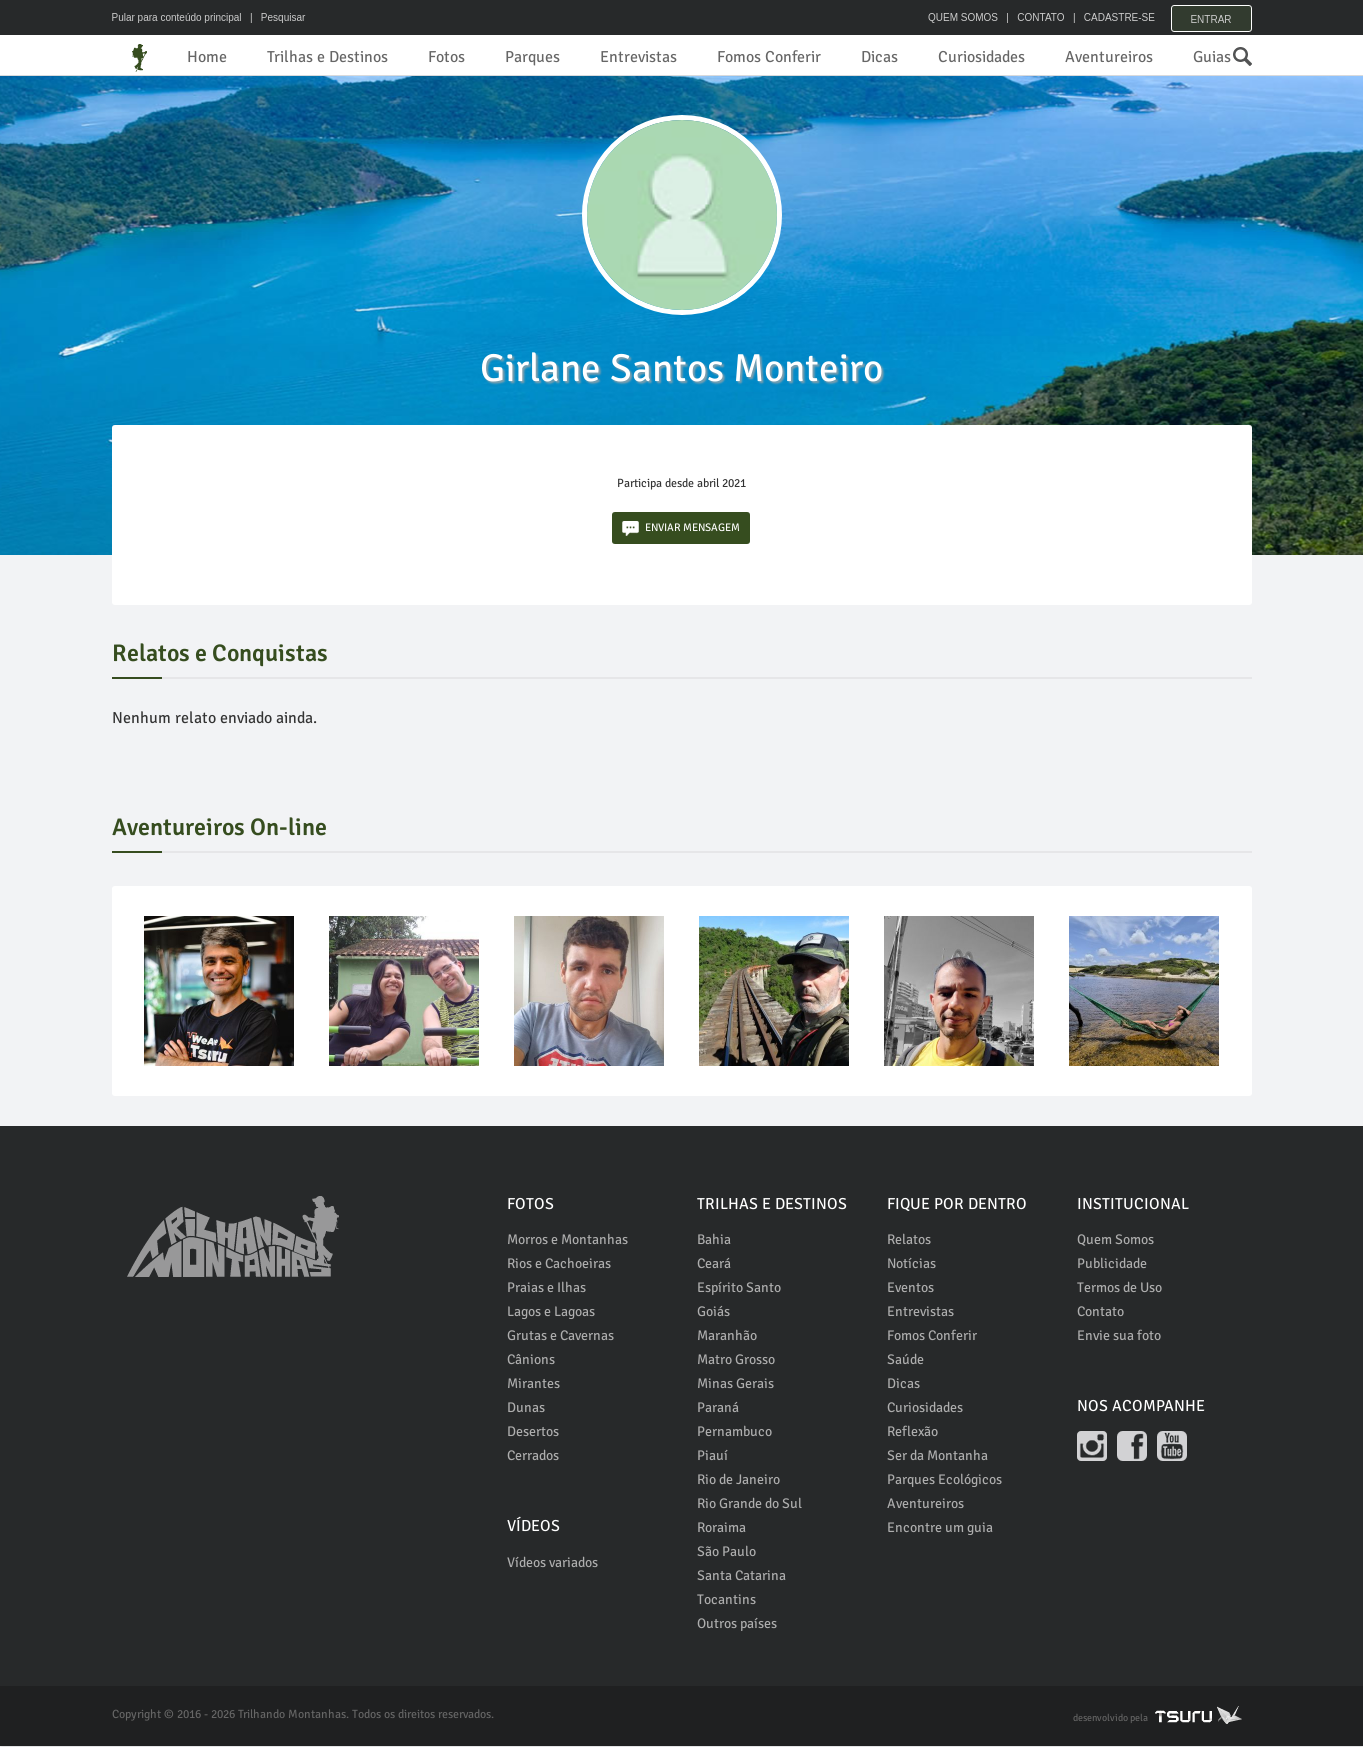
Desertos (533, 1432)
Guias (1212, 57)
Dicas (879, 57)
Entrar (1210, 17)
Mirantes (533, 1384)
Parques (532, 57)
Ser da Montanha (937, 1456)
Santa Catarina (741, 1576)
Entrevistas (638, 57)
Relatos (909, 1240)
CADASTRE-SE (1112, 17)
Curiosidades (981, 57)
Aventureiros (1109, 57)
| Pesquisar (274, 17)
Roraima (721, 1528)
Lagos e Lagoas (551, 1312)
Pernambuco (734, 1432)
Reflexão (912, 1432)
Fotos (446, 57)
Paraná (718, 1408)
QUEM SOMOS (957, 17)
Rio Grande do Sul (749, 1504)
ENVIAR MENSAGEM (681, 529)
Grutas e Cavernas (560, 1336)
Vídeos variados (552, 1563)
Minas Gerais (735, 1384)
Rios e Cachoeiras (559, 1264)
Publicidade (1112, 1264)
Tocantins (726, 1600)
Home (207, 57)
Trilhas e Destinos (327, 57)
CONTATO (1034, 17)
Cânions (531, 1360)
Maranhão (727, 1336)
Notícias (911, 1264)
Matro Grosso (736, 1360)
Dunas (526, 1408)
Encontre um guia (940, 1528)
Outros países (737, 1624)
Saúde (905, 1360)
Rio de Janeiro (738, 1480)
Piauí (712, 1456)
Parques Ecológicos (944, 1480)
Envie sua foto (1119, 1336)
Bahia (714, 1240)
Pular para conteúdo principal (177, 17)
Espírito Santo (739, 1288)
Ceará (714, 1264)
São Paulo (726, 1552)
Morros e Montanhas (567, 1240)
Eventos (910, 1288)
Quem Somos (1115, 1240)
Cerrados (533, 1456)
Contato (1100, 1312)
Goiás (713, 1312)
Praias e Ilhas (546, 1288)
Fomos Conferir (769, 57)
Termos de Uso (1119, 1288)
